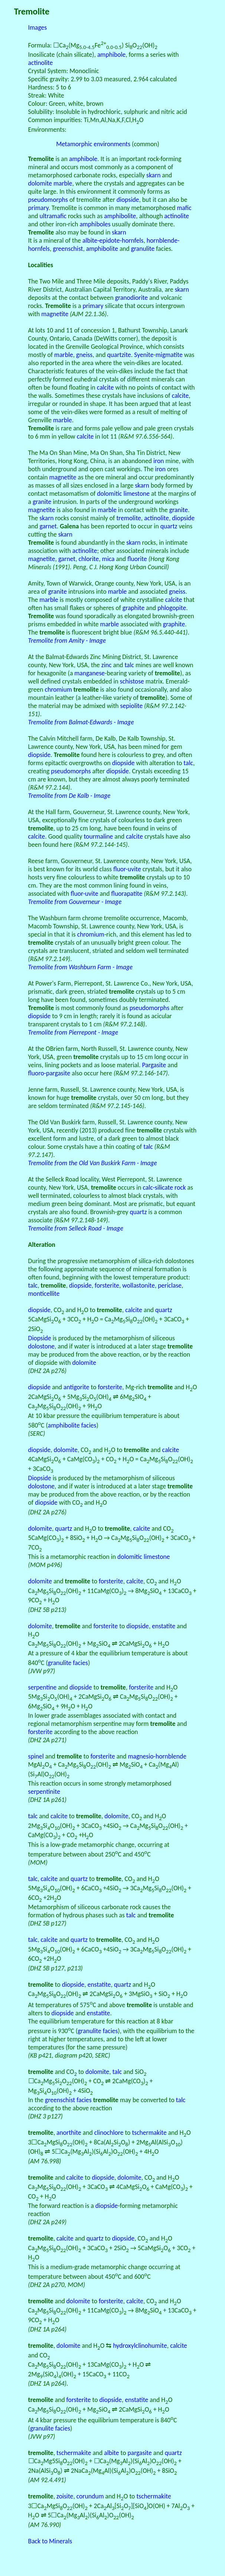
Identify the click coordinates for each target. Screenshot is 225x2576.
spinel (36, 1756)
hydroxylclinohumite (140, 2345)
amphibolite (120, 216)
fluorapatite (127, 893)
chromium (58, 689)
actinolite (40, 63)
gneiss (84, 355)
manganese (89, 673)
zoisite (64, 2496)
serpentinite (44, 1791)
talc (129, 665)
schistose (132, 681)
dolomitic (109, 493)
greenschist (68, 249)
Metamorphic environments (93, 144)
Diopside (39, 1338)
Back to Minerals (50, 2541)
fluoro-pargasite (49, 1073)
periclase (170, 1285)
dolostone (41, 1346)
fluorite (137, 559)
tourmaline (98, 836)
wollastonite (138, 1285)
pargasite (140, 2453)
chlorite (89, 559)
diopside (128, 200)
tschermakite (149, 2132)
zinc (106, 665)
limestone (136, 493)
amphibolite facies (72, 1425)
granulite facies (68, 1663)
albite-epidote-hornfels (112, 240)
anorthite (68, 2132)
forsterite (107, 1285)
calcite (105, 387)
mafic (184, 208)
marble (62, 183)
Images (37, 27)
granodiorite (131, 298)
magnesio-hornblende (157, 1756)
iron (158, 461)
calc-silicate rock (164, 1187)
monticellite (44, 1293)
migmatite (169, 355)
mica (108, 559)
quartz (168, 526)
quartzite (119, 355)
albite (111, 2453)
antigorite (76, 1387)
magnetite (54, 314)
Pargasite (154, 1065)
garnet (47, 526)
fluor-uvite (127, 869)
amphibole (111, 54)
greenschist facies (68, 2100)
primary (38, 208)
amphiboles (94, 224)
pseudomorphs (48, 200)
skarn (153, 175)
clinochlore (109, 2132)
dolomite (40, 183)
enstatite (163, 1626)
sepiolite (131, 706)
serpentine (42, 1687)
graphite (133, 608)
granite (42, 502)
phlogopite (171, 608)
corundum (90, 2496)
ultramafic (52, 216)
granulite (143, 249)
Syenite (143, 355)
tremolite (128, 518)
